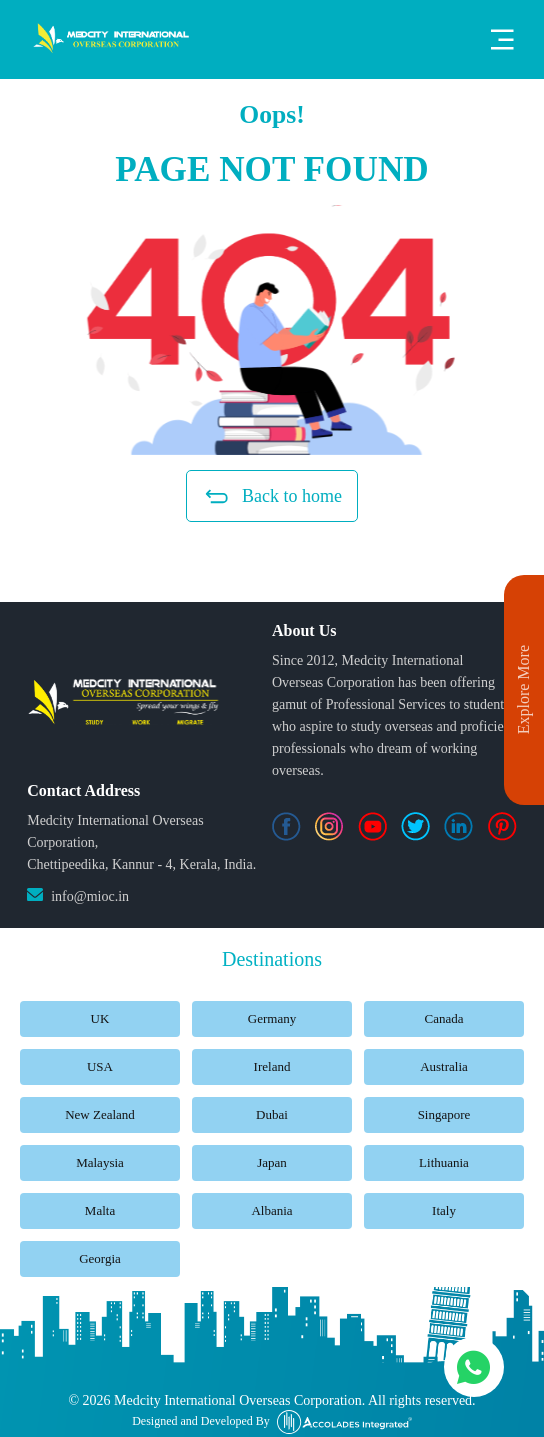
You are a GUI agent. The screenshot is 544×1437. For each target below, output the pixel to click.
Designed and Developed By (272, 1422)
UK (100, 1018)
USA (100, 1066)
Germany (272, 1018)
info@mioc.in (90, 896)
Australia (444, 1066)
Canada (444, 1018)
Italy (444, 1210)
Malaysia (100, 1162)
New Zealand (100, 1114)
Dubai (272, 1114)
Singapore (444, 1114)
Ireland (272, 1066)
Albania (271, 1210)
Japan (272, 1162)
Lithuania (444, 1162)
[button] (272, 330)
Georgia (100, 1258)
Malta (100, 1210)
